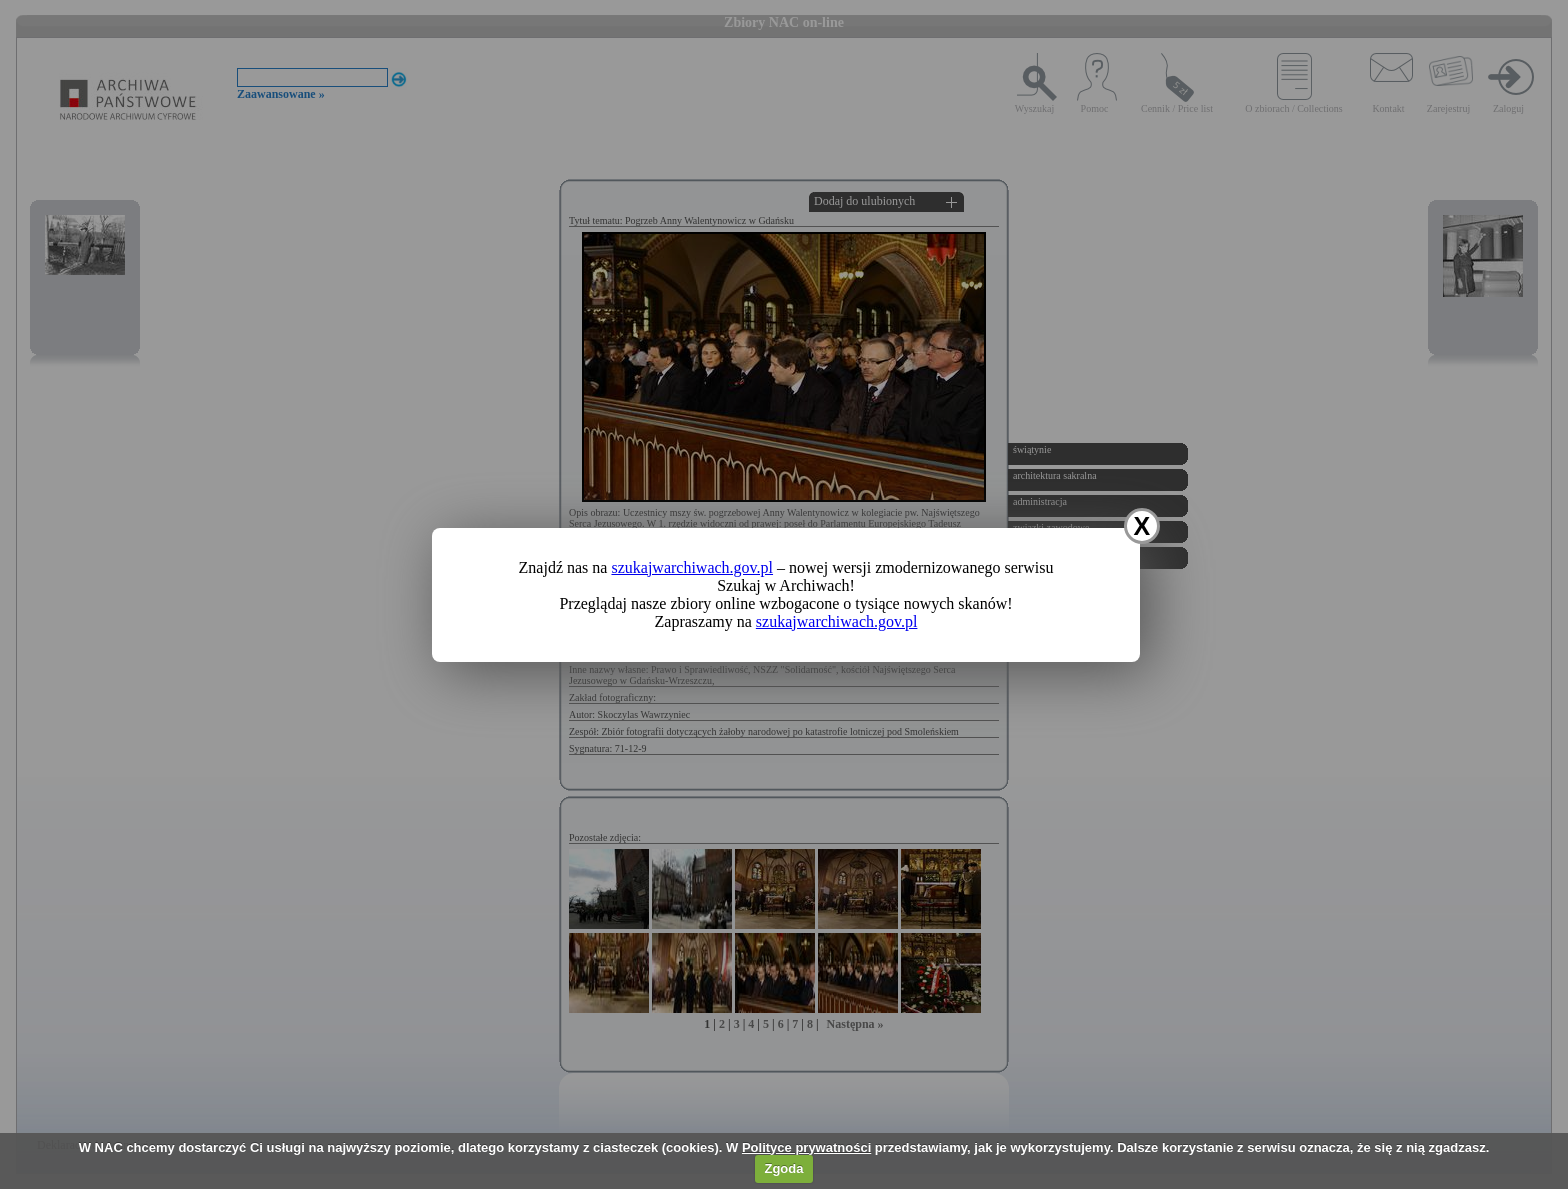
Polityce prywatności (806, 1147)
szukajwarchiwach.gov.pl (692, 567)
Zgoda (783, 1168)
